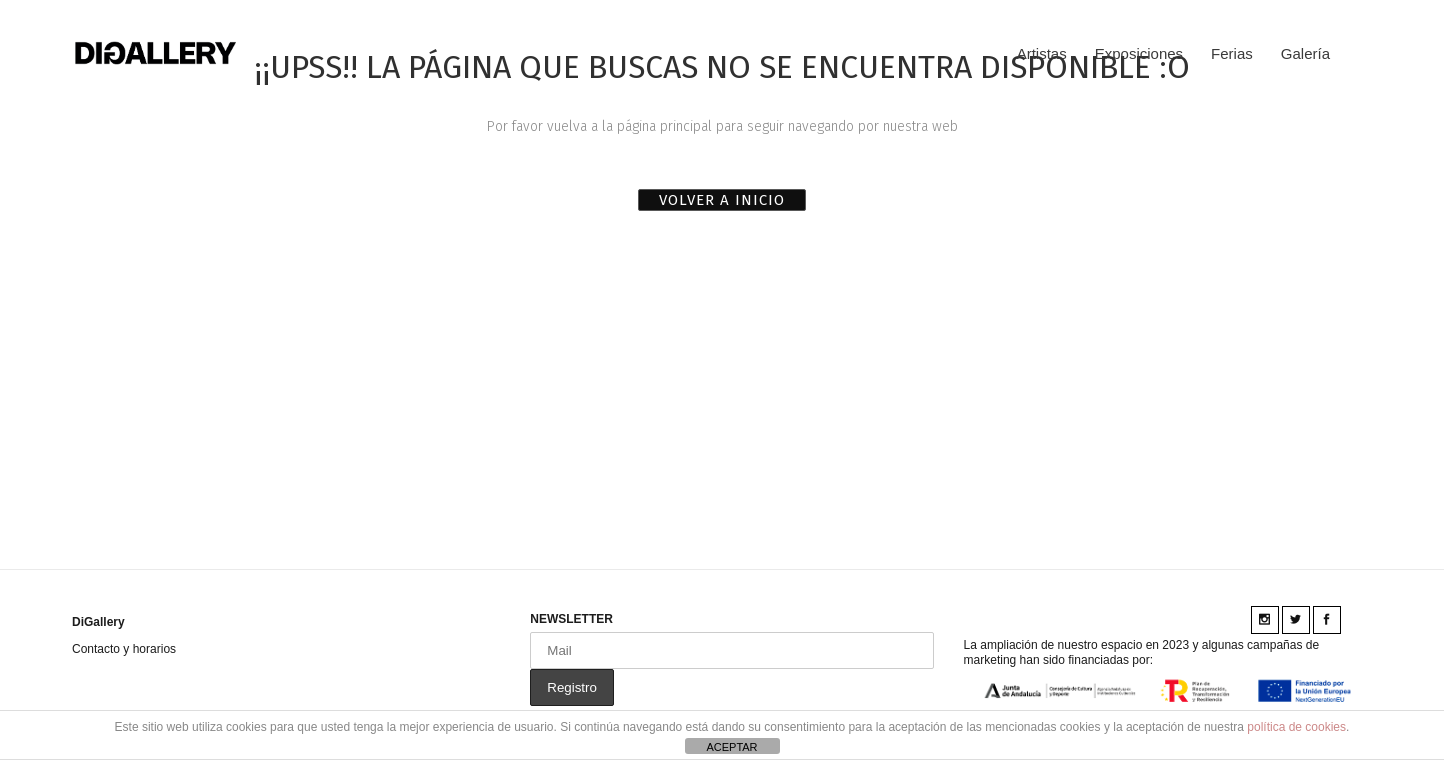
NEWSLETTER (571, 619)
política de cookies (1296, 727)
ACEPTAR (731, 747)
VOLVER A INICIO (722, 200)
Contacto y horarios (124, 649)
